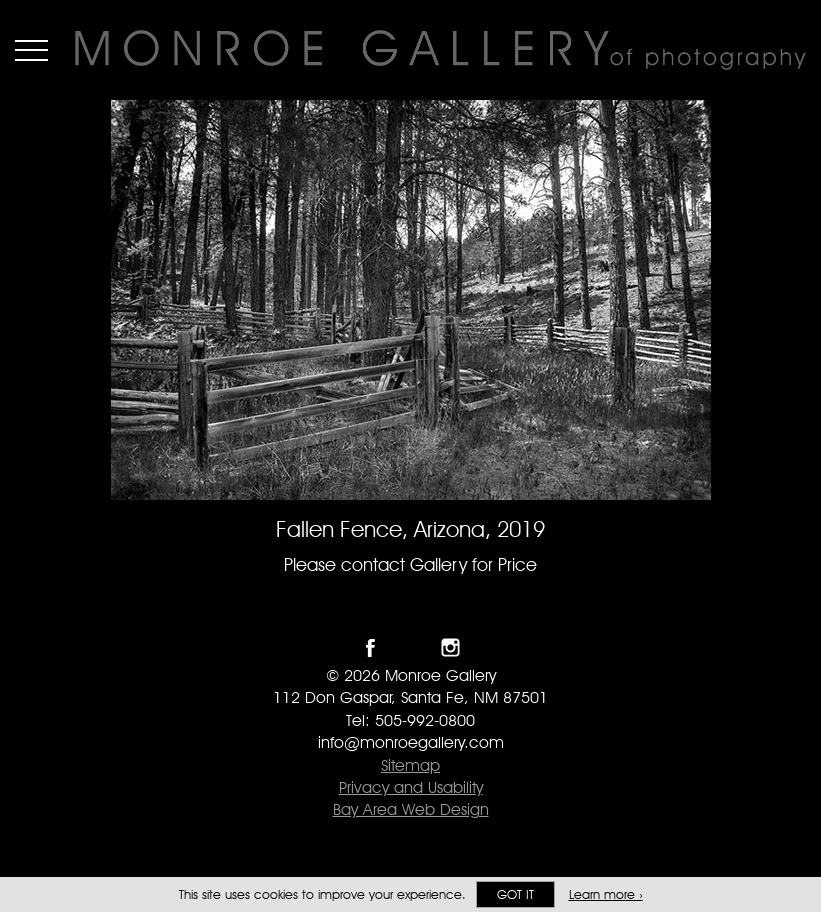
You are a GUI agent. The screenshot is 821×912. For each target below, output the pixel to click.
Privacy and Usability (411, 787)
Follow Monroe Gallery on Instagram (450, 647)
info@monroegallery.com (411, 742)
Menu (31, 50)
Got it (515, 894)
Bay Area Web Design (411, 809)
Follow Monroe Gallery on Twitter (410, 647)
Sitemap (410, 765)
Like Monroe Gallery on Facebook (370, 647)
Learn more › (606, 894)
